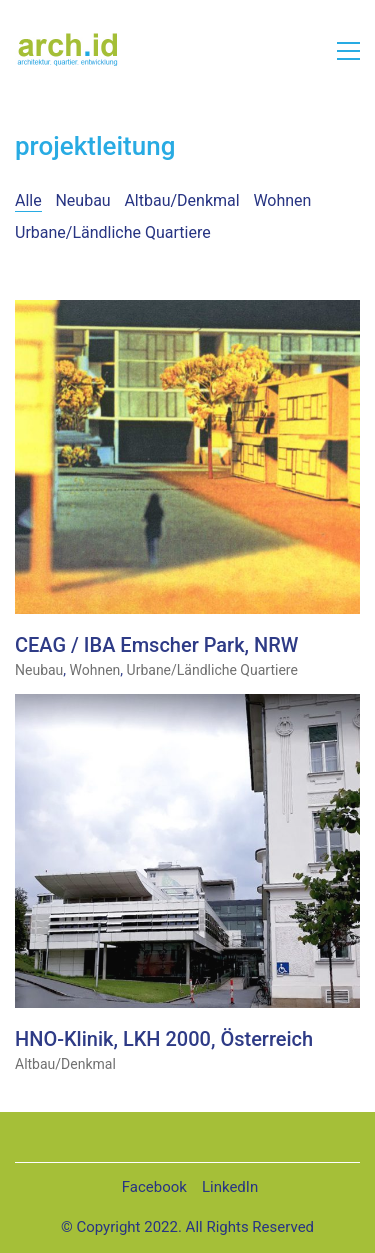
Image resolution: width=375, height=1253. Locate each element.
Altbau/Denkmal (181, 200)
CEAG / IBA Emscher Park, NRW (156, 646)
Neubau (82, 200)
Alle (28, 200)
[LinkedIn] (230, 1188)
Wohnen (282, 200)
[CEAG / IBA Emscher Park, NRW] (187, 457)
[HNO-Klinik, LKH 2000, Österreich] (187, 851)
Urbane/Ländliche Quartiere (113, 232)
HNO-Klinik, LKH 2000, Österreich (164, 1040)
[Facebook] (154, 1188)
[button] (348, 51)
